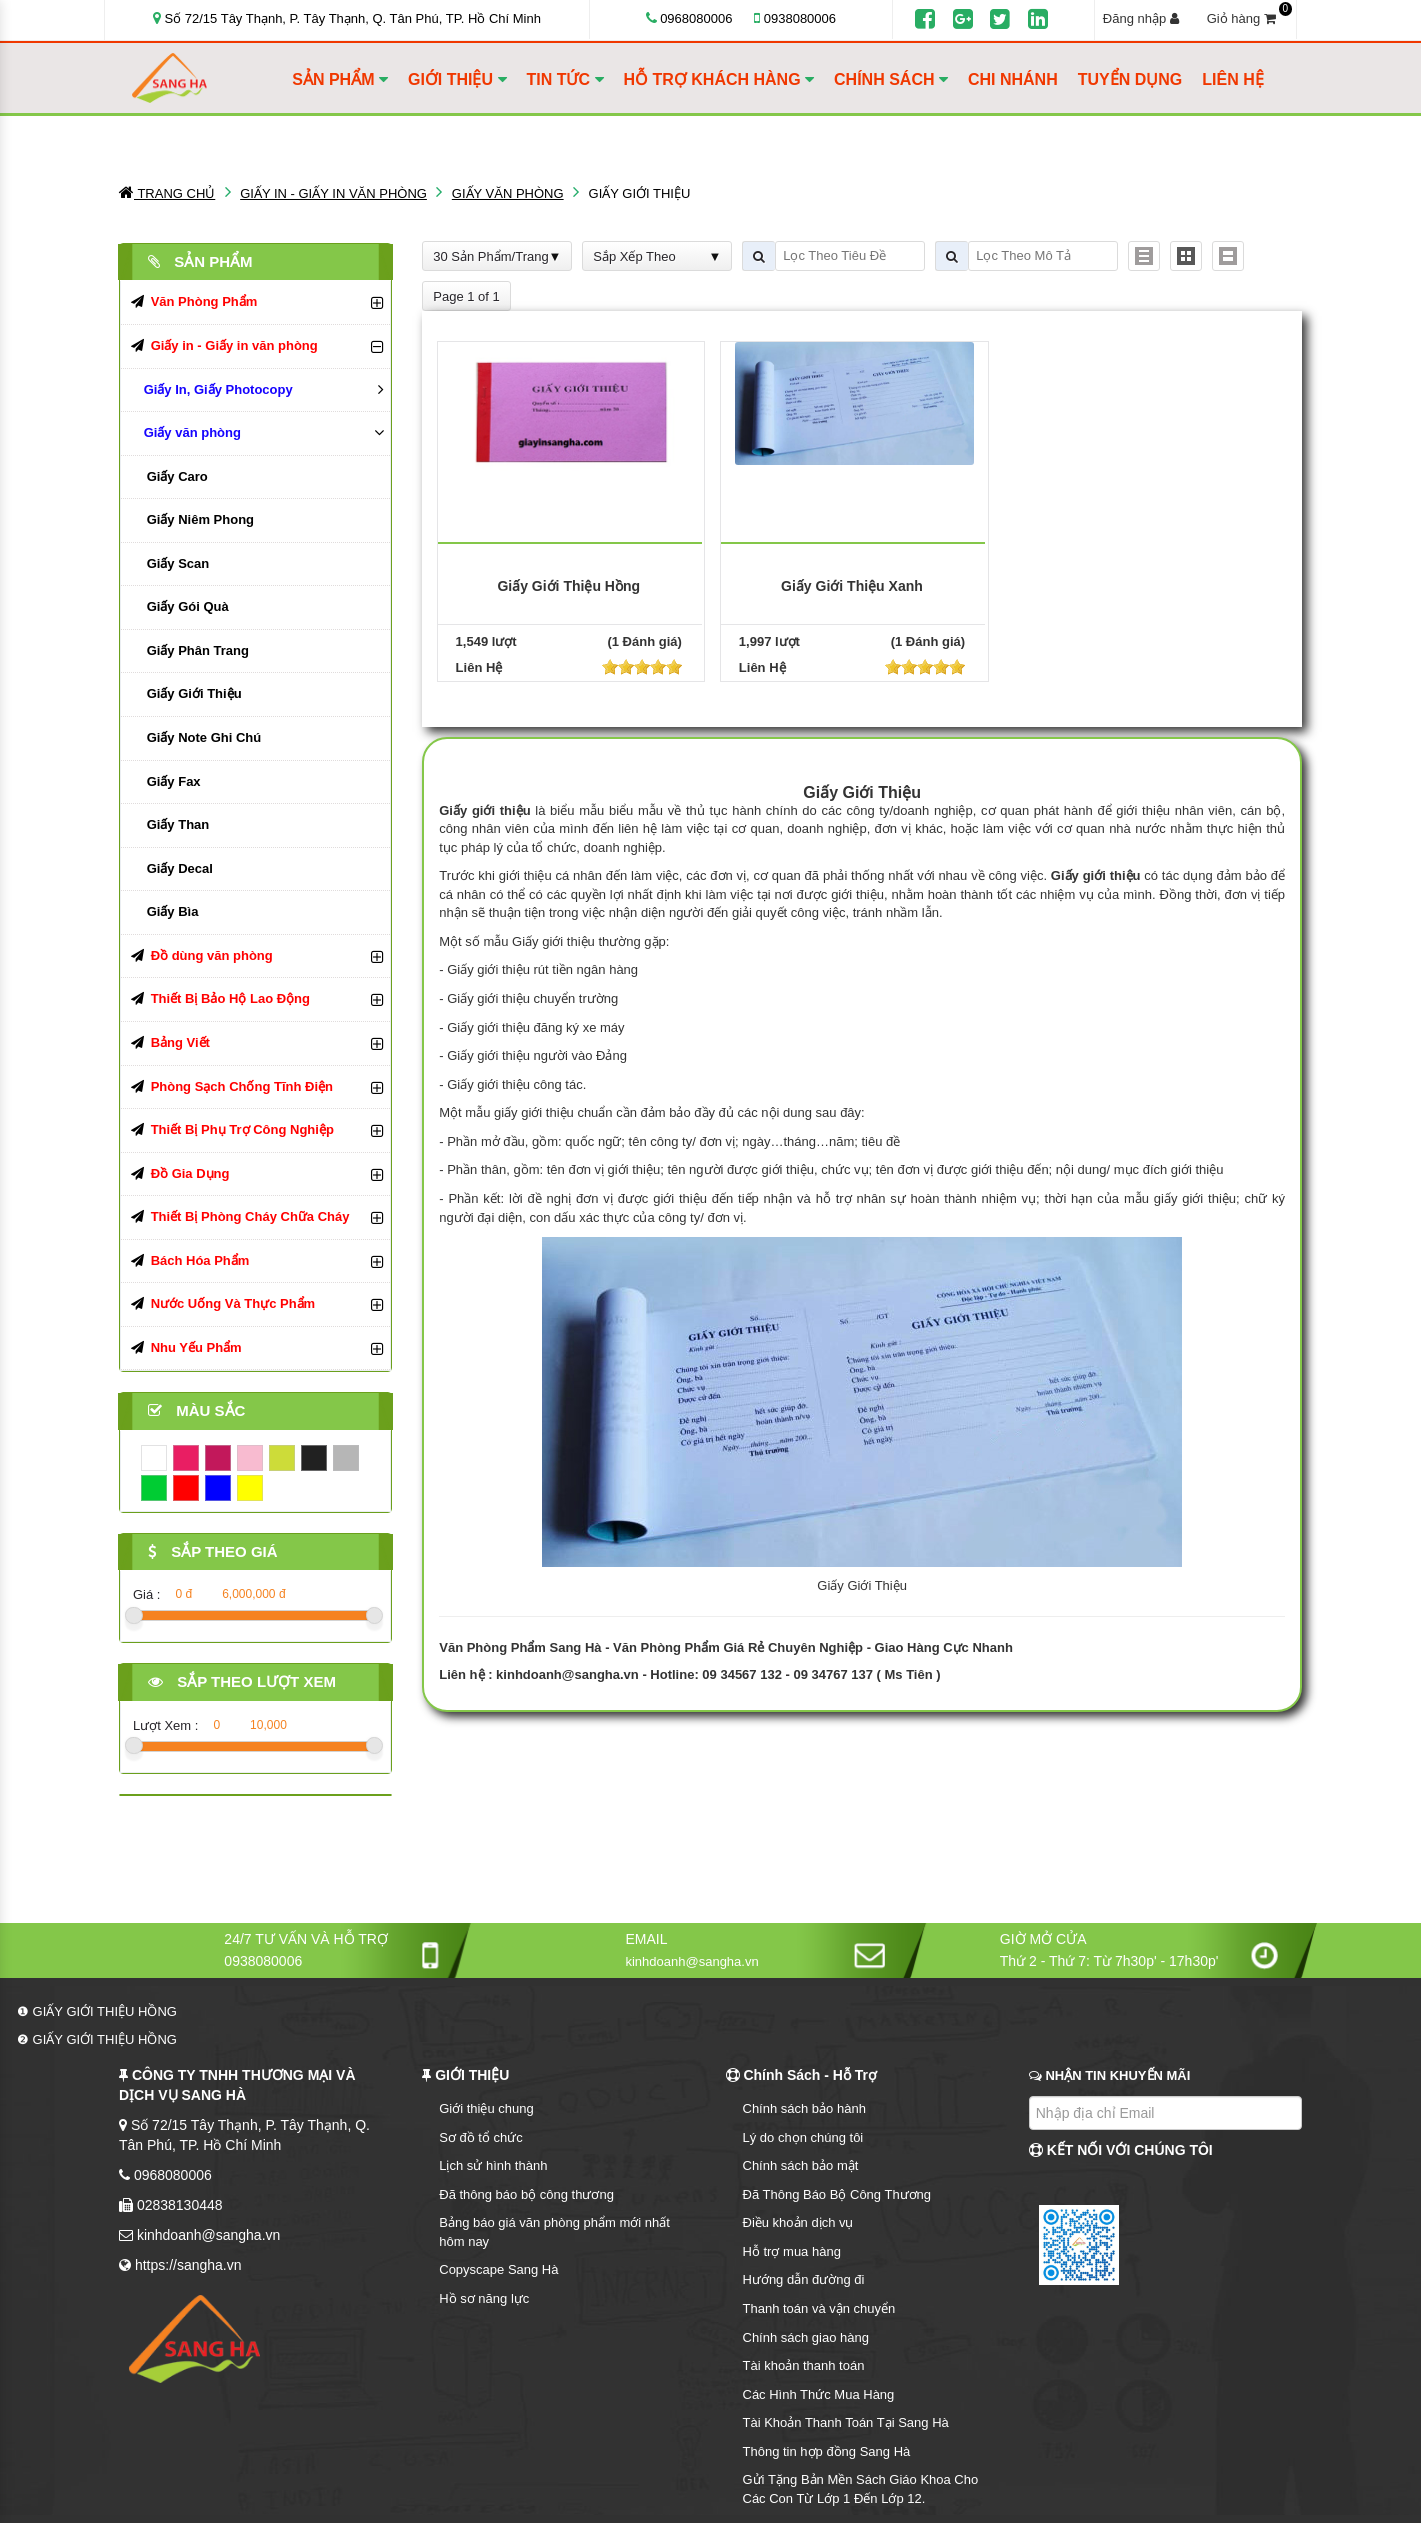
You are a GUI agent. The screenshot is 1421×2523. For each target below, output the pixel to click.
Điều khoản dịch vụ (798, 2222)
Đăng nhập (1141, 18)
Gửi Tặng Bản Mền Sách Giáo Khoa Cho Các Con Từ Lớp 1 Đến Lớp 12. (861, 2489)
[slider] (642, 667)
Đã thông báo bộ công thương (526, 2194)
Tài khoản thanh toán (804, 2365)
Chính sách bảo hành (804, 2108)
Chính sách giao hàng (806, 2337)
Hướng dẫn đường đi (804, 2279)
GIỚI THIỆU (457, 79)
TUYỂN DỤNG (1130, 79)
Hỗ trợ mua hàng (792, 2251)
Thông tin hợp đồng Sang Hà (827, 2451)
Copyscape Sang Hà (498, 2269)
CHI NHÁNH (1013, 79)
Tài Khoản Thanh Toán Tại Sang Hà (846, 2422)
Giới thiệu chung (486, 2108)
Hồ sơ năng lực (484, 2298)
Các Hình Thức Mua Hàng (819, 2394)
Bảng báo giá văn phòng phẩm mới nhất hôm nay (554, 2232)
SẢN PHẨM (340, 79)
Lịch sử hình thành (493, 2165)
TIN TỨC (565, 79)
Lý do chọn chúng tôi (803, 2137)
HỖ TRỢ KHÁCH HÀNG (719, 79)
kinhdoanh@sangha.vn (567, 1674)
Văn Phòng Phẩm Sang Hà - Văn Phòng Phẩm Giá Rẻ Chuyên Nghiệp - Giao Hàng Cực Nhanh (726, 1647)
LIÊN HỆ (1232, 79)
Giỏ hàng (1247, 18)
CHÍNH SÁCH (891, 79)
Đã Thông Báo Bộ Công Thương (837, 2194)
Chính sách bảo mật (801, 2165)
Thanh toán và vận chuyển (819, 2308)
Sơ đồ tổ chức (481, 2137)
